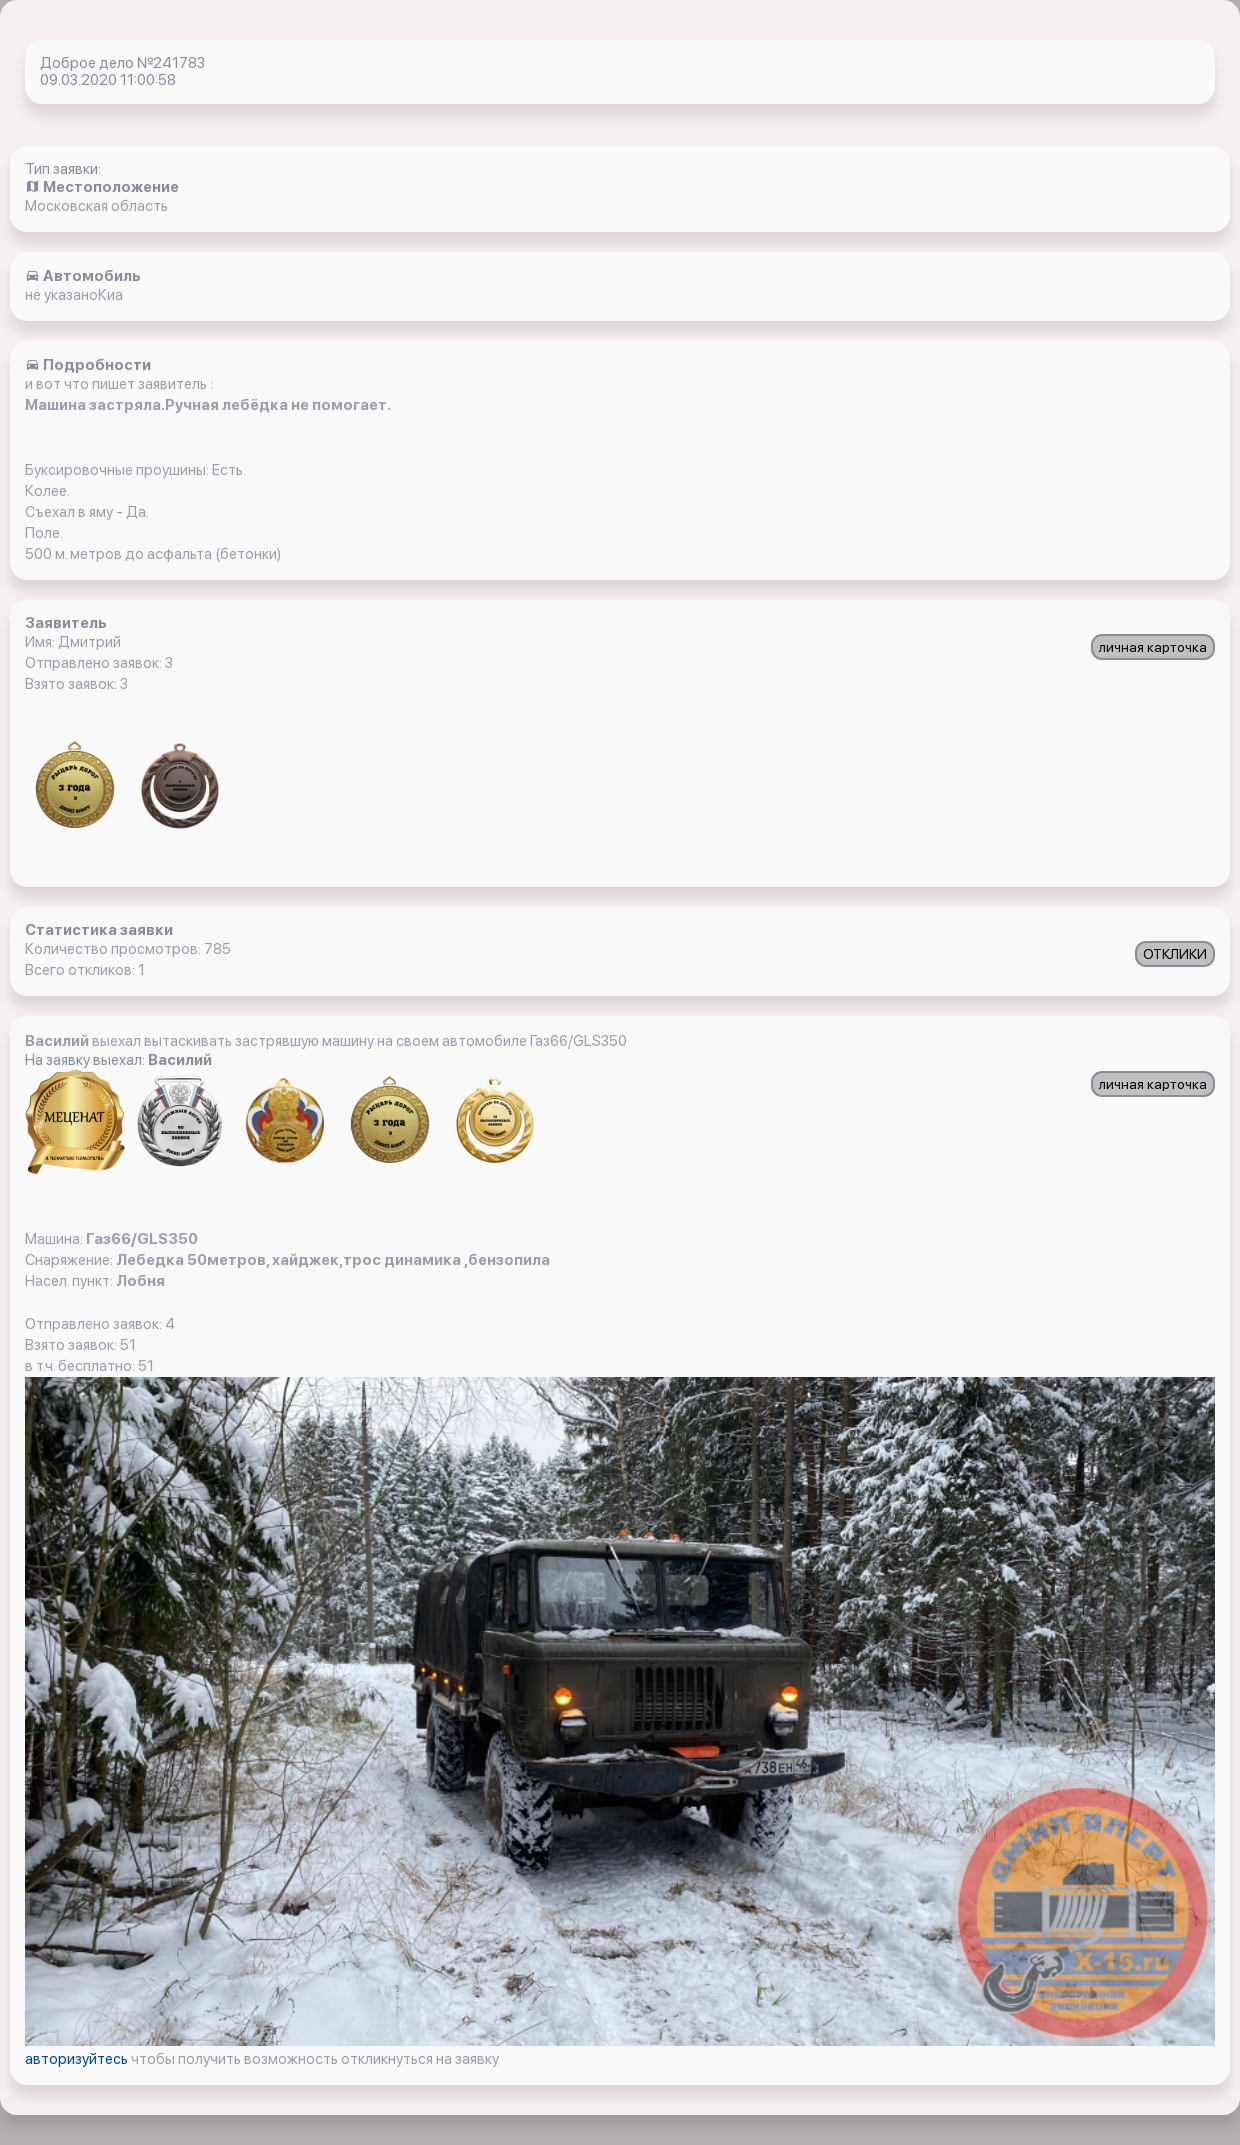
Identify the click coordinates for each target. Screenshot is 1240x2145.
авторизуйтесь (78, 2059)
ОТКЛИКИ (1175, 954)
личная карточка (1153, 647)
